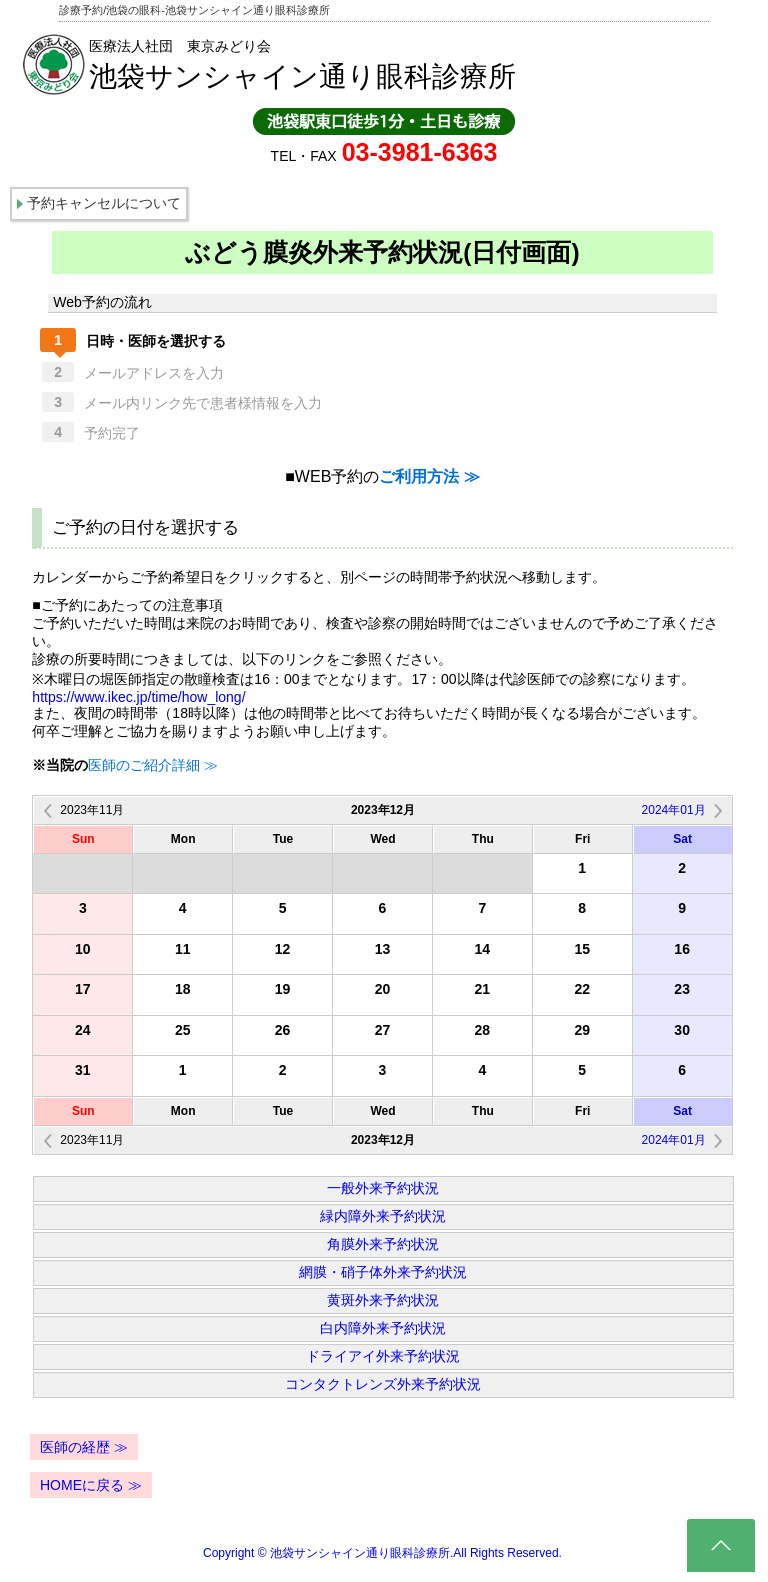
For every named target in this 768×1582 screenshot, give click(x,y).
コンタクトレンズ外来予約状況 (383, 1384)
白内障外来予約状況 (383, 1328)
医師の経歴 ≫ (84, 1447)
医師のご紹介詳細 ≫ (153, 765)
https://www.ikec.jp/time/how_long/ (138, 697)
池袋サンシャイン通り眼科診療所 (302, 76)
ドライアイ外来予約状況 (383, 1356)
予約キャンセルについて (104, 203)
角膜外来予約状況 (383, 1244)
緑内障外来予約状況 (383, 1216)
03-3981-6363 (420, 152)
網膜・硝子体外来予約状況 (383, 1272)
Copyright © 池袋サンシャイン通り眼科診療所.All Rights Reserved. (382, 1553)
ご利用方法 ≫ (429, 476)
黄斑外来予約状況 (383, 1300)
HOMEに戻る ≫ (91, 1485)
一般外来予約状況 (383, 1188)
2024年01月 (674, 810)
